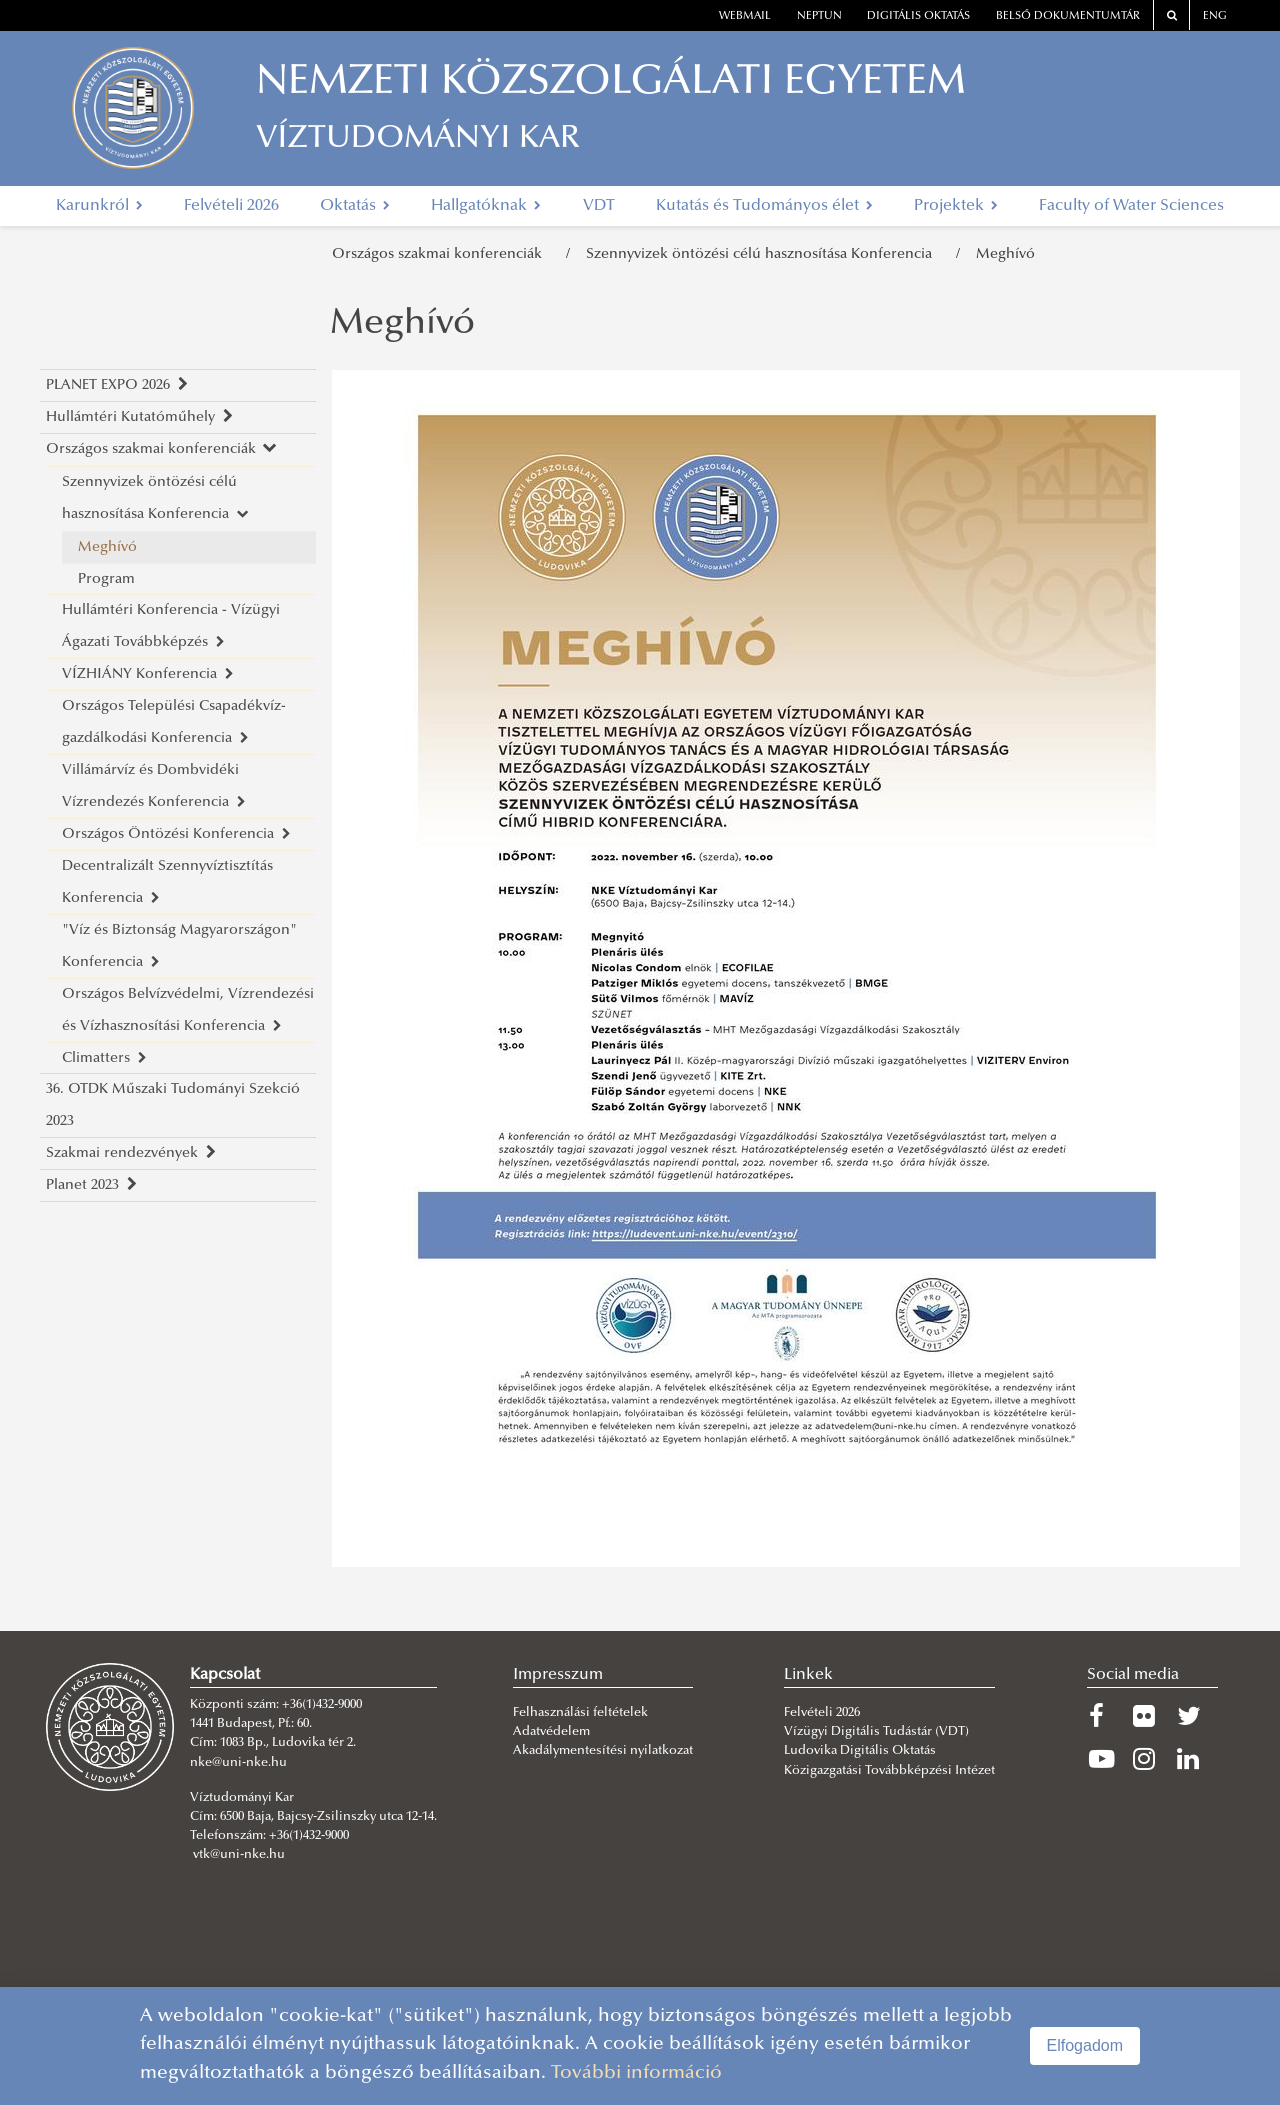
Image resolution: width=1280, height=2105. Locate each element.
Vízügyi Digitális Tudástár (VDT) (878, 1732)
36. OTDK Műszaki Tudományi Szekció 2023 (173, 1105)
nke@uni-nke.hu (238, 1763)
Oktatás (355, 206)
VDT (599, 206)
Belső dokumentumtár (1068, 16)
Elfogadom (1085, 2045)
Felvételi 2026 (231, 206)
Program (106, 579)
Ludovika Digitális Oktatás (860, 1751)
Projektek (956, 206)
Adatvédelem (551, 1732)
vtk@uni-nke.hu (239, 1855)
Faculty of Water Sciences (1131, 206)
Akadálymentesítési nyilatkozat (603, 1751)
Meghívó (1005, 254)
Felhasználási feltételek (580, 1713)
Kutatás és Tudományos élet (764, 206)
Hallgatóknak (486, 206)
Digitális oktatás (918, 16)
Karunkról (99, 206)
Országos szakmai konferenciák (441, 254)
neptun (819, 16)
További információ (636, 2073)
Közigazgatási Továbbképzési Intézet (889, 1771)
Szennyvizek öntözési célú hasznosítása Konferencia (763, 254)
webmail (745, 16)
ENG (1215, 16)
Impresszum (558, 1675)
